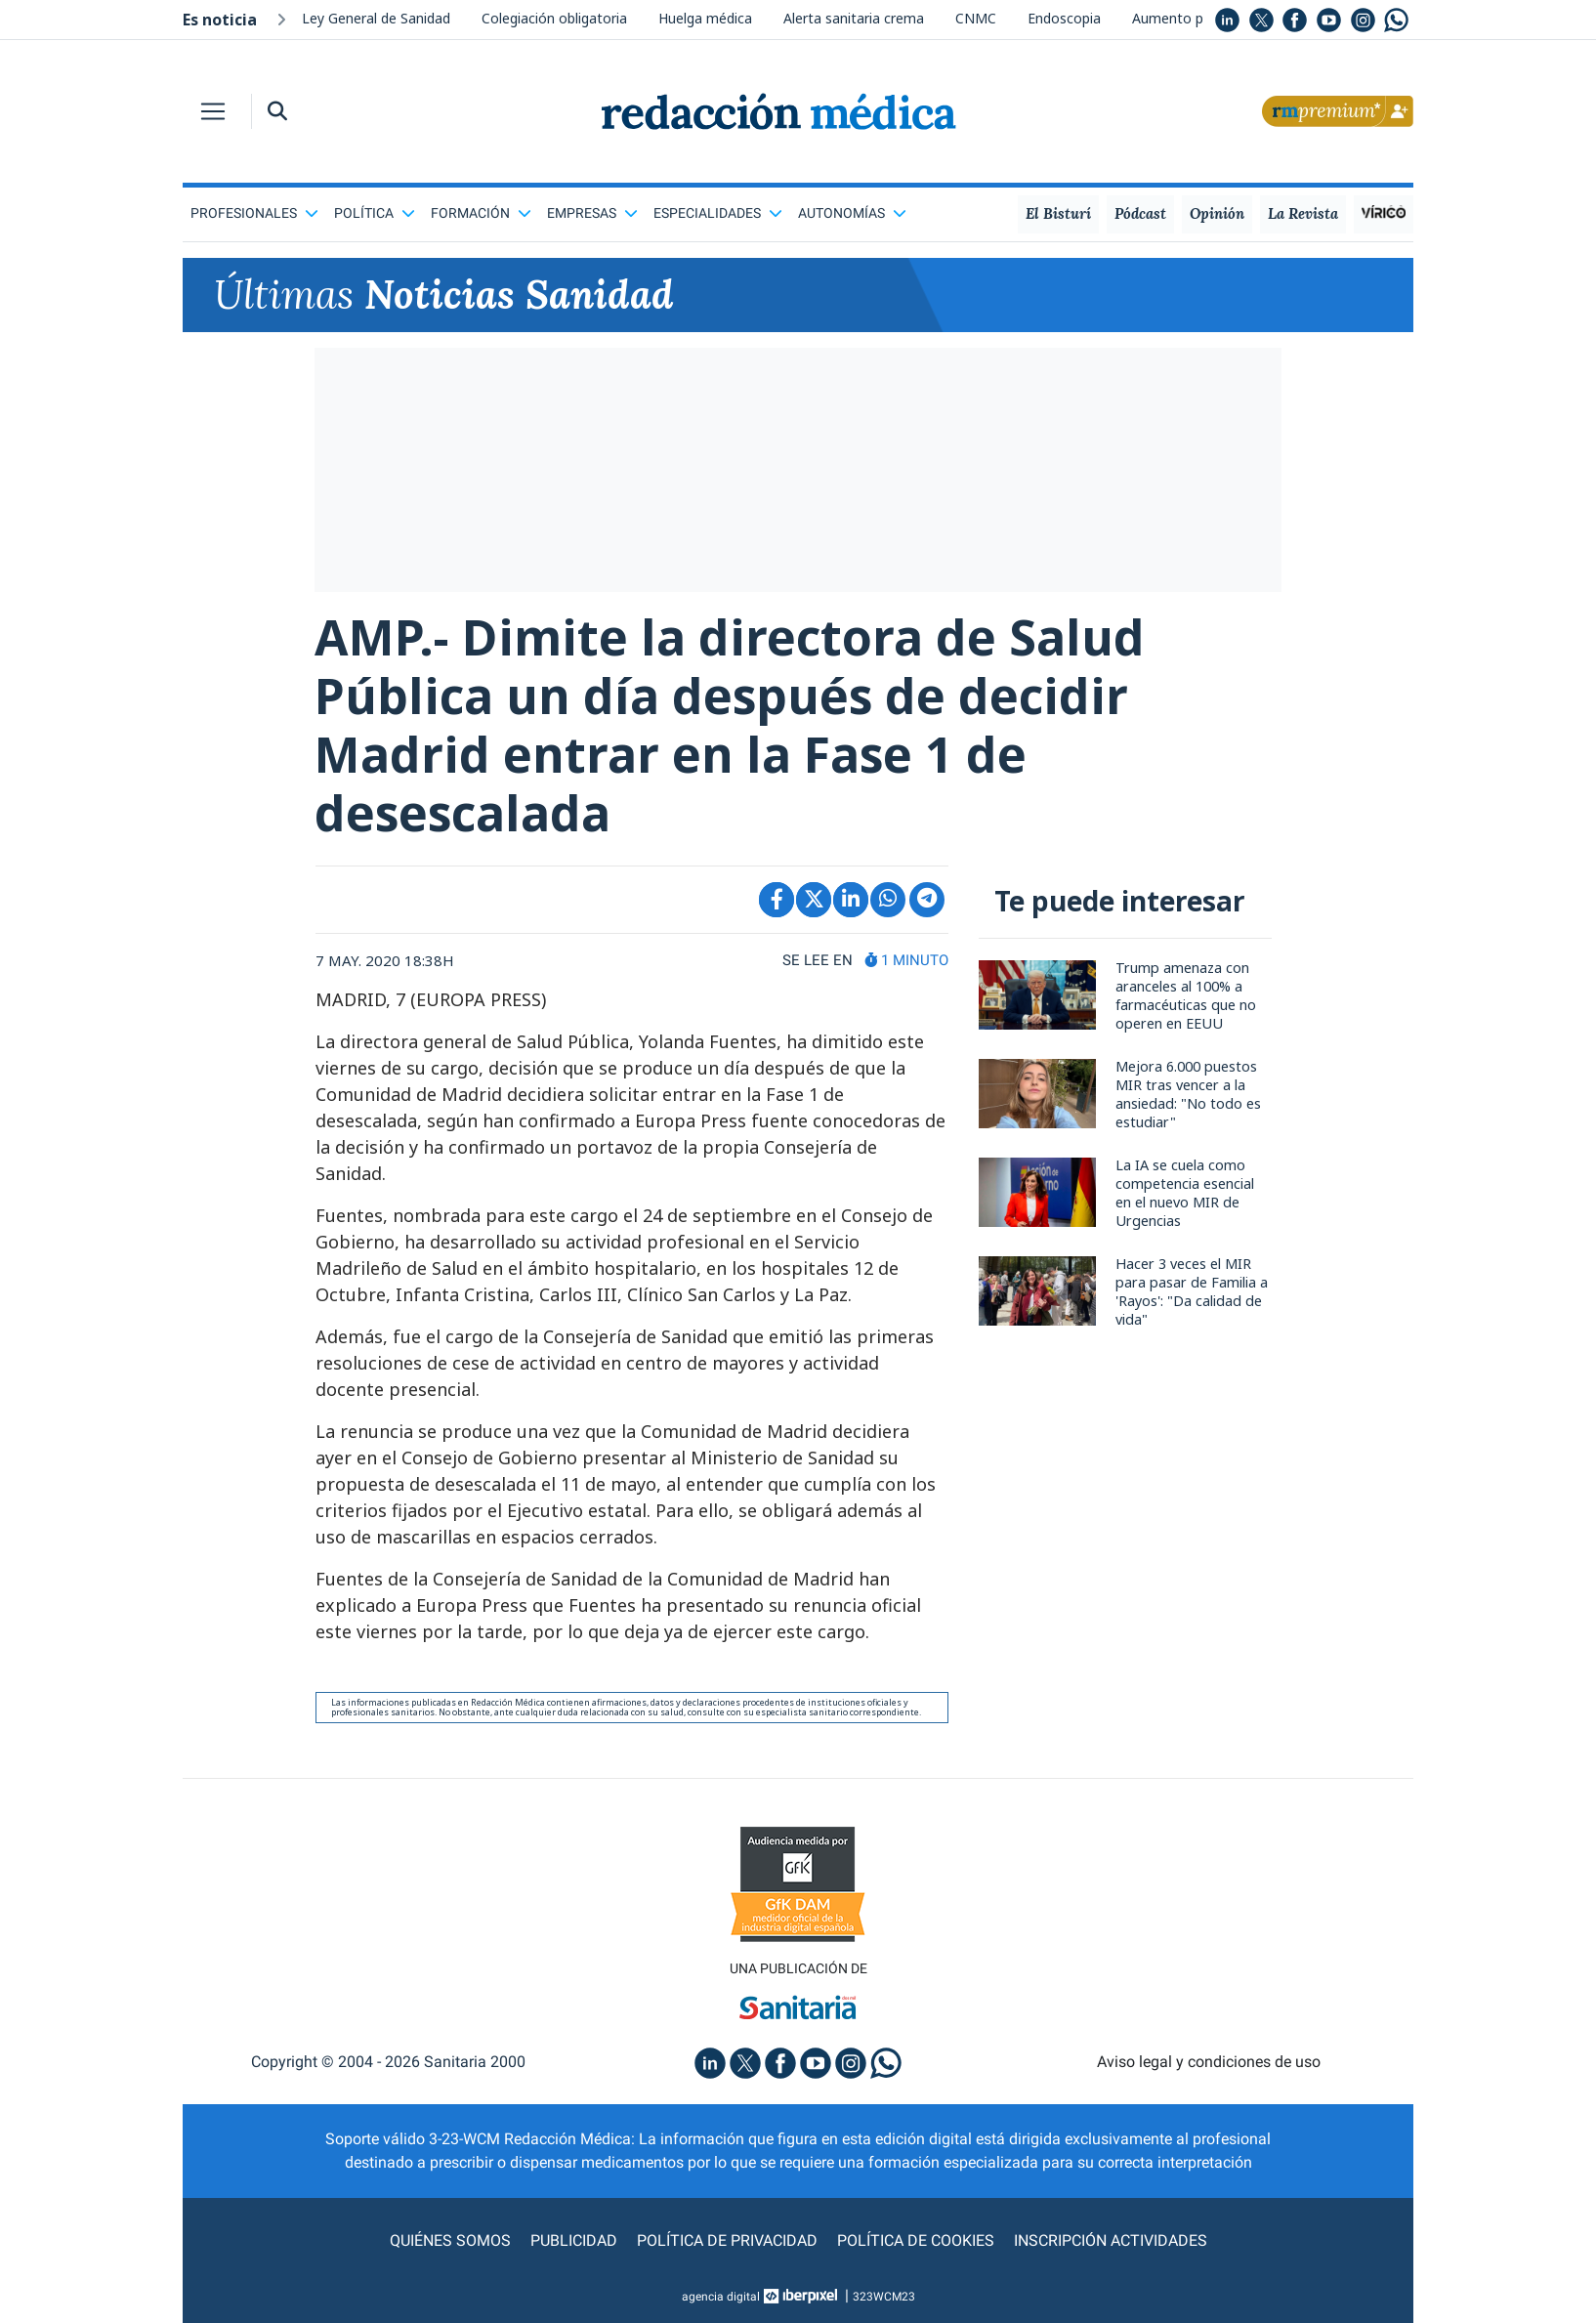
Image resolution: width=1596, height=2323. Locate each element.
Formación (481, 213)
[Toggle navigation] (213, 111)
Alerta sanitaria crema (853, 18)
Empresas (592, 213)
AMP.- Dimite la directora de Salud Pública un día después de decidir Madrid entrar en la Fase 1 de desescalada (730, 725)
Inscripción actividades (1110, 2240)
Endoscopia (1064, 18)
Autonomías (852, 213)
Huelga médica (705, 18)
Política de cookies (915, 2240)
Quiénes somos (450, 2240)
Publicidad (573, 2240)
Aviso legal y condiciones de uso (1209, 2061)
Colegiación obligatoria (554, 18)
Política (374, 213)
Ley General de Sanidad (376, 18)
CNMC (975, 18)
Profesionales (254, 213)
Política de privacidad (727, 2240)
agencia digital (721, 2296)
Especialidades (717, 213)
